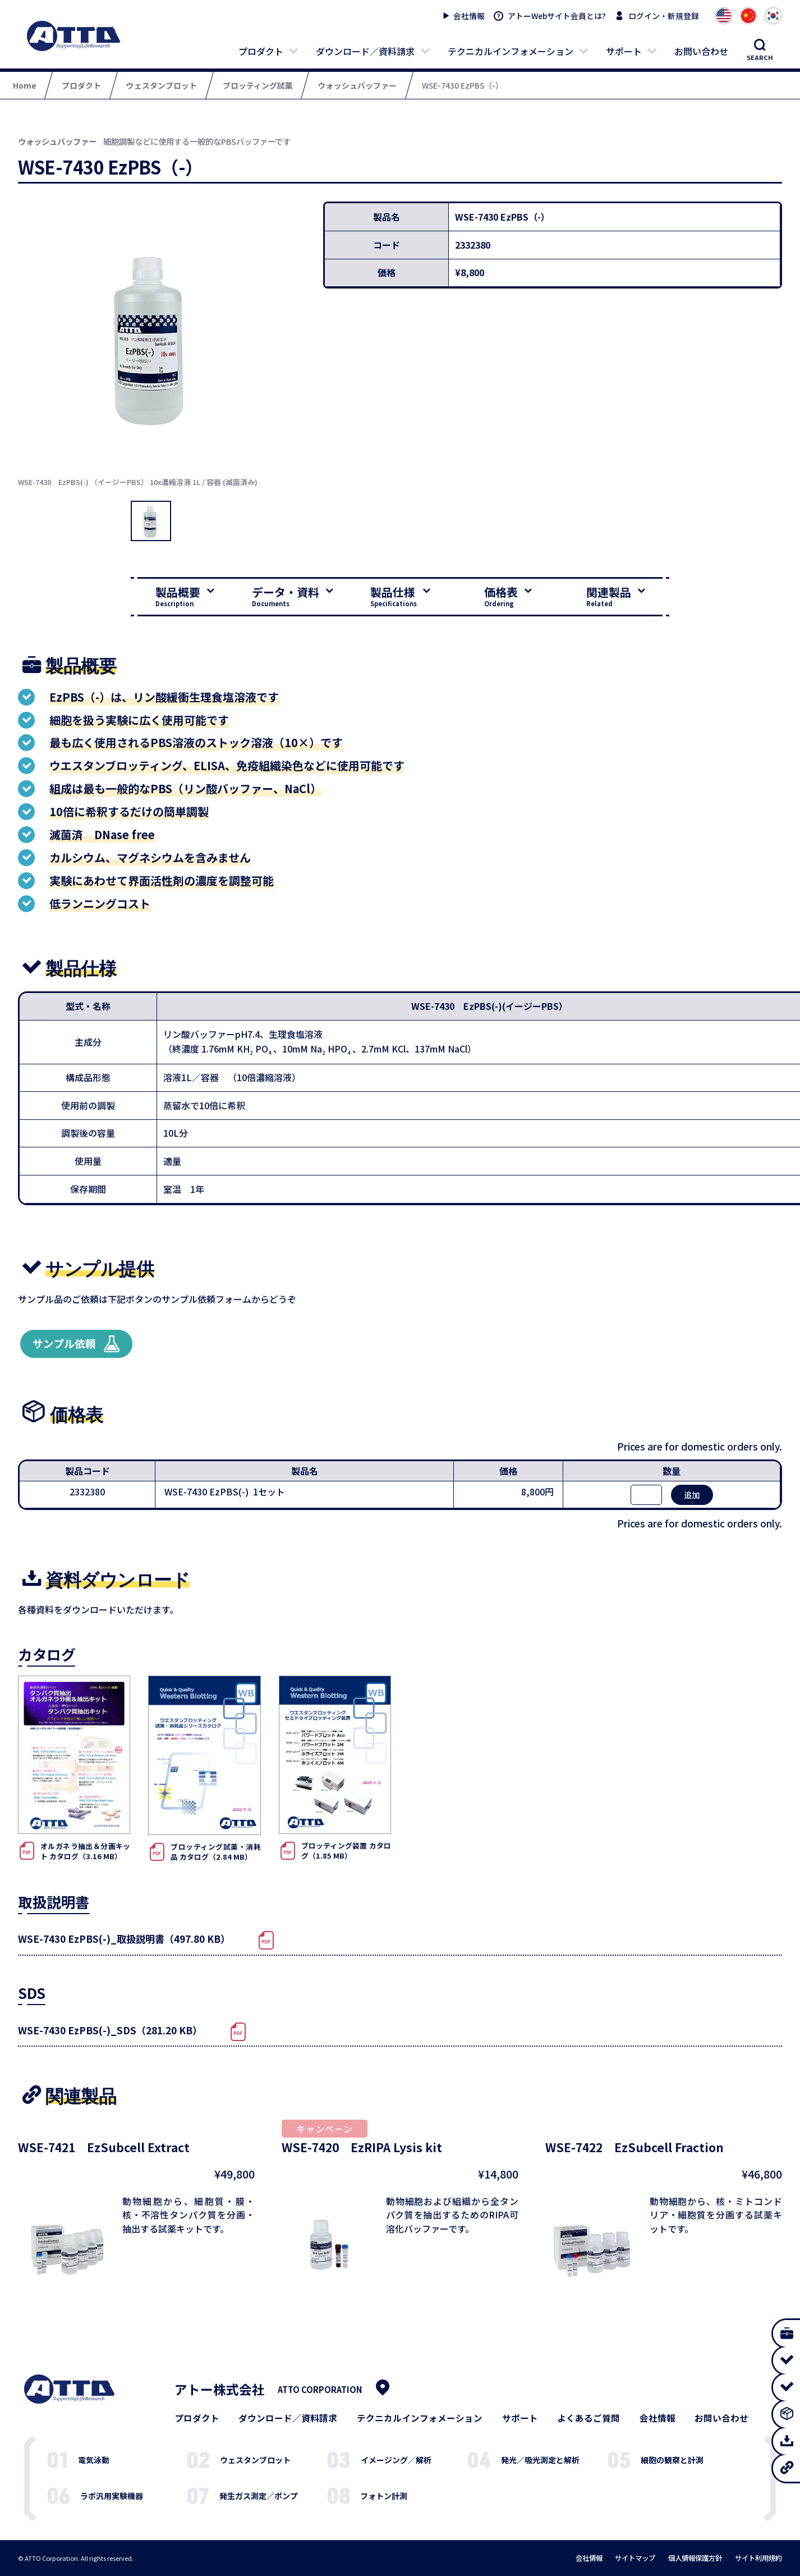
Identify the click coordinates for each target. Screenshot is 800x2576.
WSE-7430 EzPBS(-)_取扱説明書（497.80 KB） (124, 1939)
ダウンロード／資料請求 (365, 51)
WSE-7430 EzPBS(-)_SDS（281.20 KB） (110, 2030)
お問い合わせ (701, 51)
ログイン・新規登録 (663, 15)
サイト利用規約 (758, 2558)
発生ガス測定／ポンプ (258, 2495)
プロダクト (260, 51)
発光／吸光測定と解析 (540, 2459)
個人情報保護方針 (695, 2558)
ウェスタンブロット (255, 2459)
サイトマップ (635, 2558)
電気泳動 (93, 2459)
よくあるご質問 (588, 2418)
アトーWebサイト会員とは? (557, 15)
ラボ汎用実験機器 (111, 2495)
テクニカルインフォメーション (510, 51)
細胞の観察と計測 (672, 2459)
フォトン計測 (383, 2495)
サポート (624, 51)
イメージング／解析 (396, 2459)
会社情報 (469, 15)
